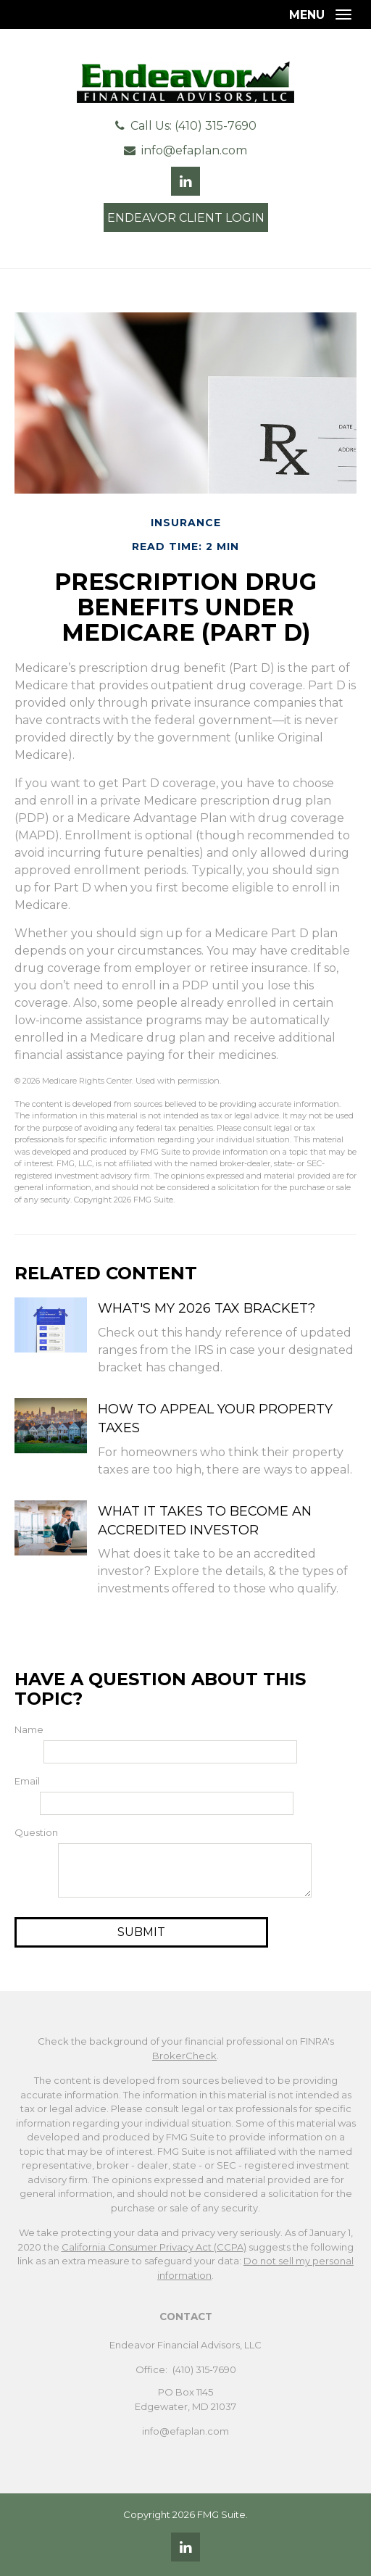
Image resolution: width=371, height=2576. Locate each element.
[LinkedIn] (185, 2547)
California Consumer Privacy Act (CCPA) (154, 2247)
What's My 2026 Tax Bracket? (206, 1308)
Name (28, 1729)
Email (27, 1781)
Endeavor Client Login (185, 218)
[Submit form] (141, 1932)
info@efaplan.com (194, 150)
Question (36, 1832)
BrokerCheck (184, 2055)
